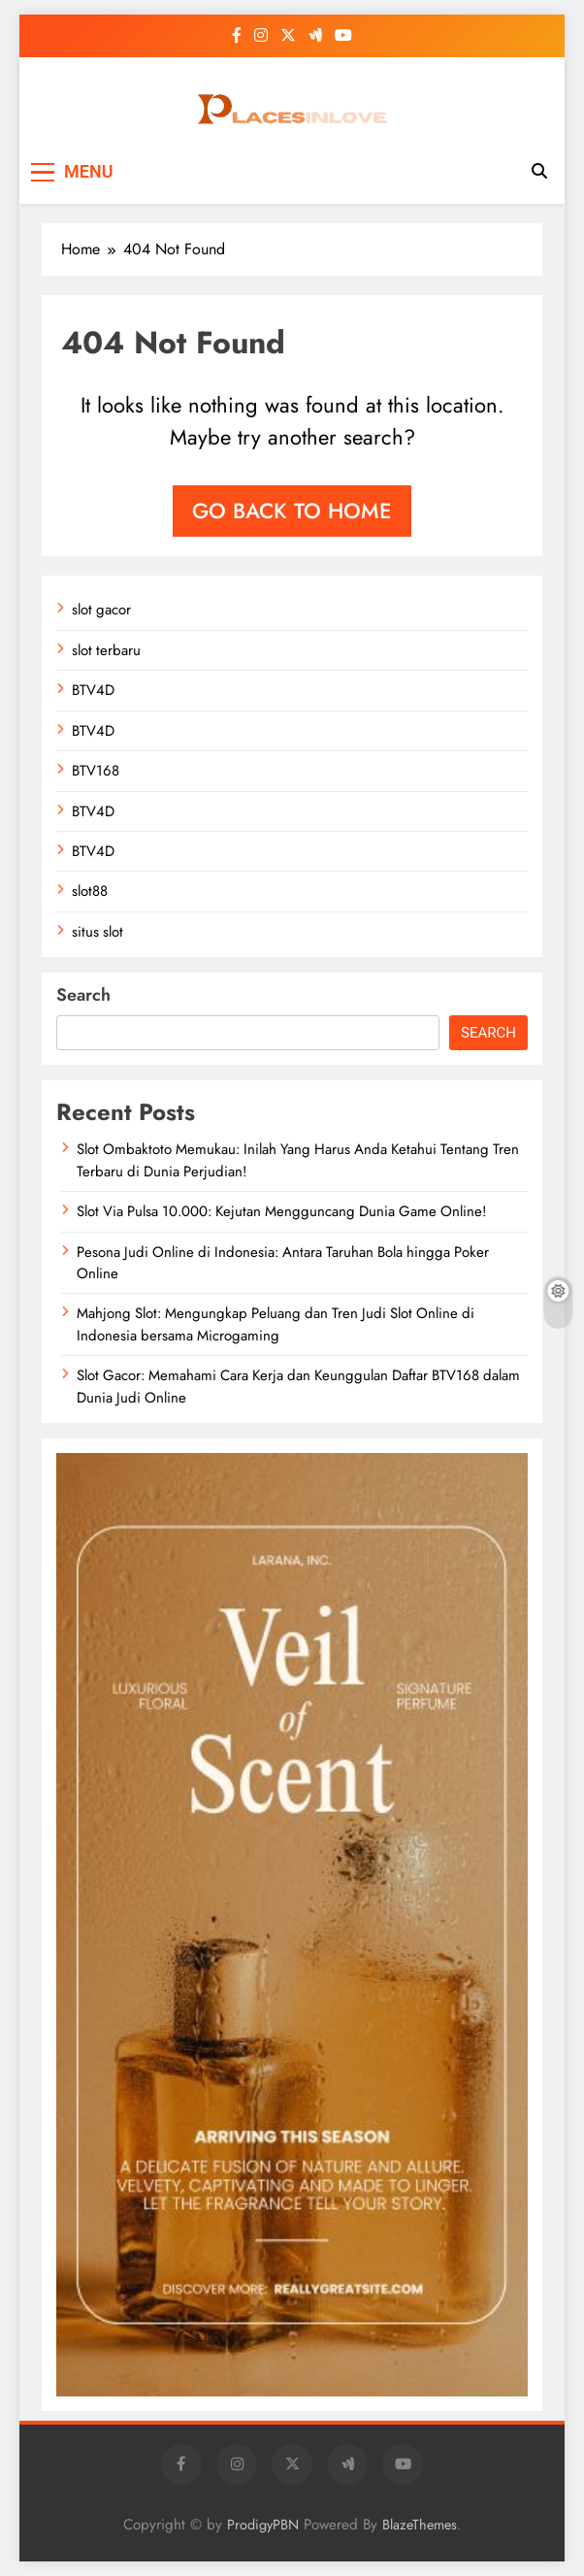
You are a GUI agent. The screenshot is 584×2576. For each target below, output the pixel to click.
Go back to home (292, 510)
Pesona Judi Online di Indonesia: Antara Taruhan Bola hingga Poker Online (283, 1262)
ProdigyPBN (263, 2524)
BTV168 (95, 770)
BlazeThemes (419, 2524)
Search (83, 994)
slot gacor (101, 609)
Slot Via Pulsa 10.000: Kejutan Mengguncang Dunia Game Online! (281, 1211)
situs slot (97, 931)
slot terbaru (106, 650)
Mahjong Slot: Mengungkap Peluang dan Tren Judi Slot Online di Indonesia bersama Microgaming (275, 1324)
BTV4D (93, 690)
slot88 (90, 891)
